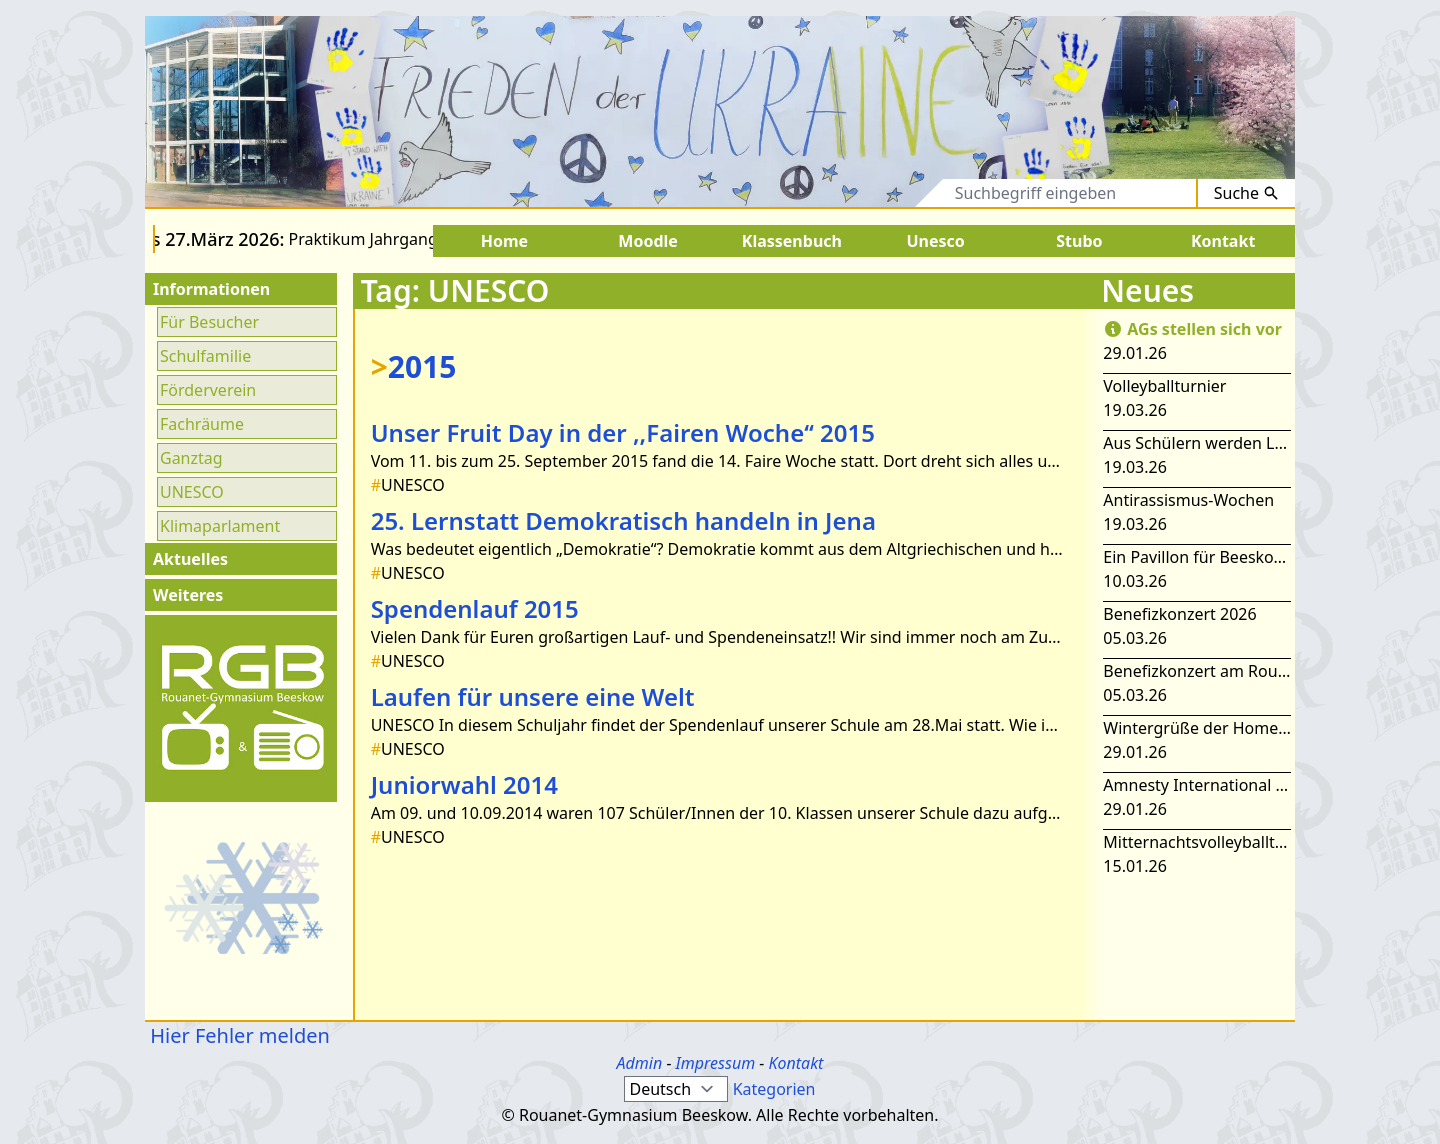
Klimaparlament (220, 526)
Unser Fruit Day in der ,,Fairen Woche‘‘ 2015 (623, 432)
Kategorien (774, 1089)
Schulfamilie (205, 356)
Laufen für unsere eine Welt (533, 696)
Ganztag (191, 458)
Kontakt (795, 1063)
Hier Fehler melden (237, 1035)
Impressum (716, 1063)
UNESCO (192, 492)
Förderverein (208, 390)
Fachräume (202, 424)
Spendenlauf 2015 (475, 608)
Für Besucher (209, 322)
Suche (1246, 193)
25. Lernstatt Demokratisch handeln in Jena (623, 520)
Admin (640, 1063)
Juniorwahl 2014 (464, 784)
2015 (414, 366)
